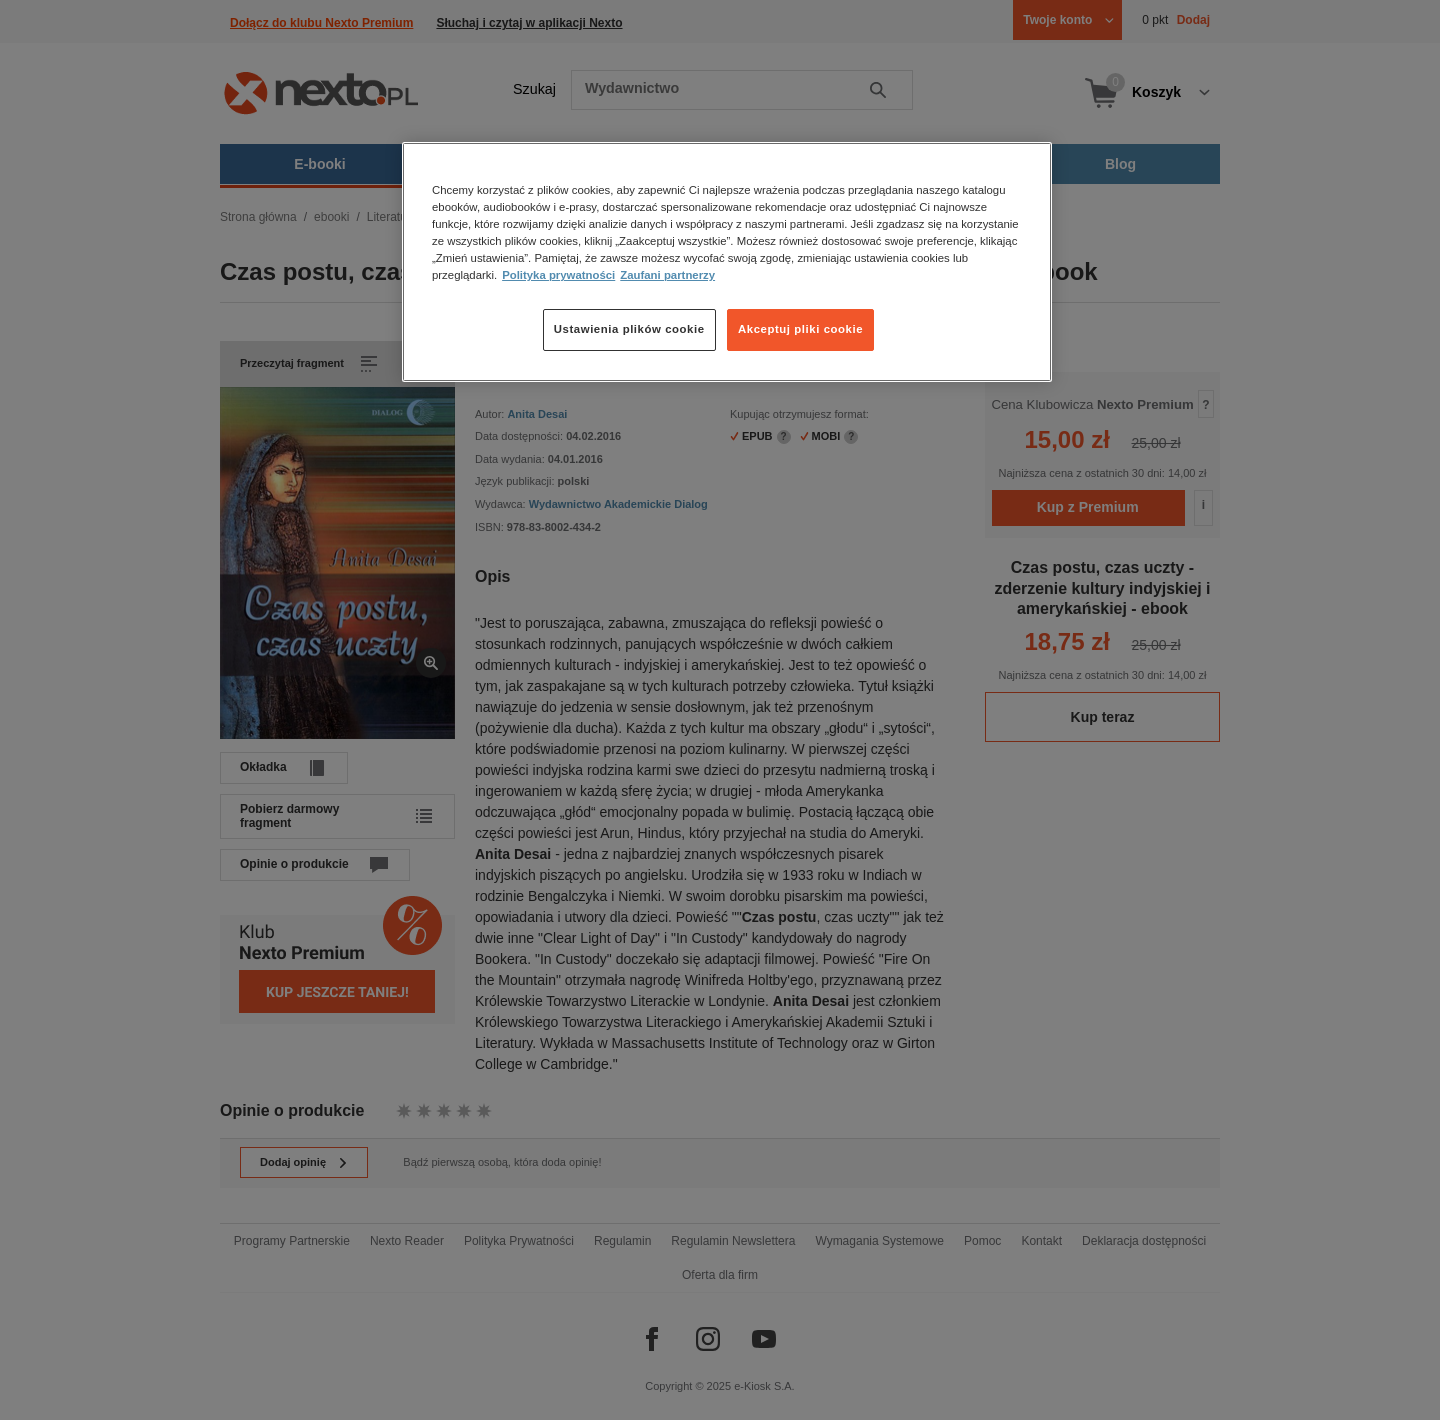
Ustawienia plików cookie (629, 329)
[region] (727, 262)
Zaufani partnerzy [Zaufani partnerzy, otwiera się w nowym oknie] (667, 275)
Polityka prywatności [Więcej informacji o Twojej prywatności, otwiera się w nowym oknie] (558, 275)
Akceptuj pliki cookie (800, 329)
